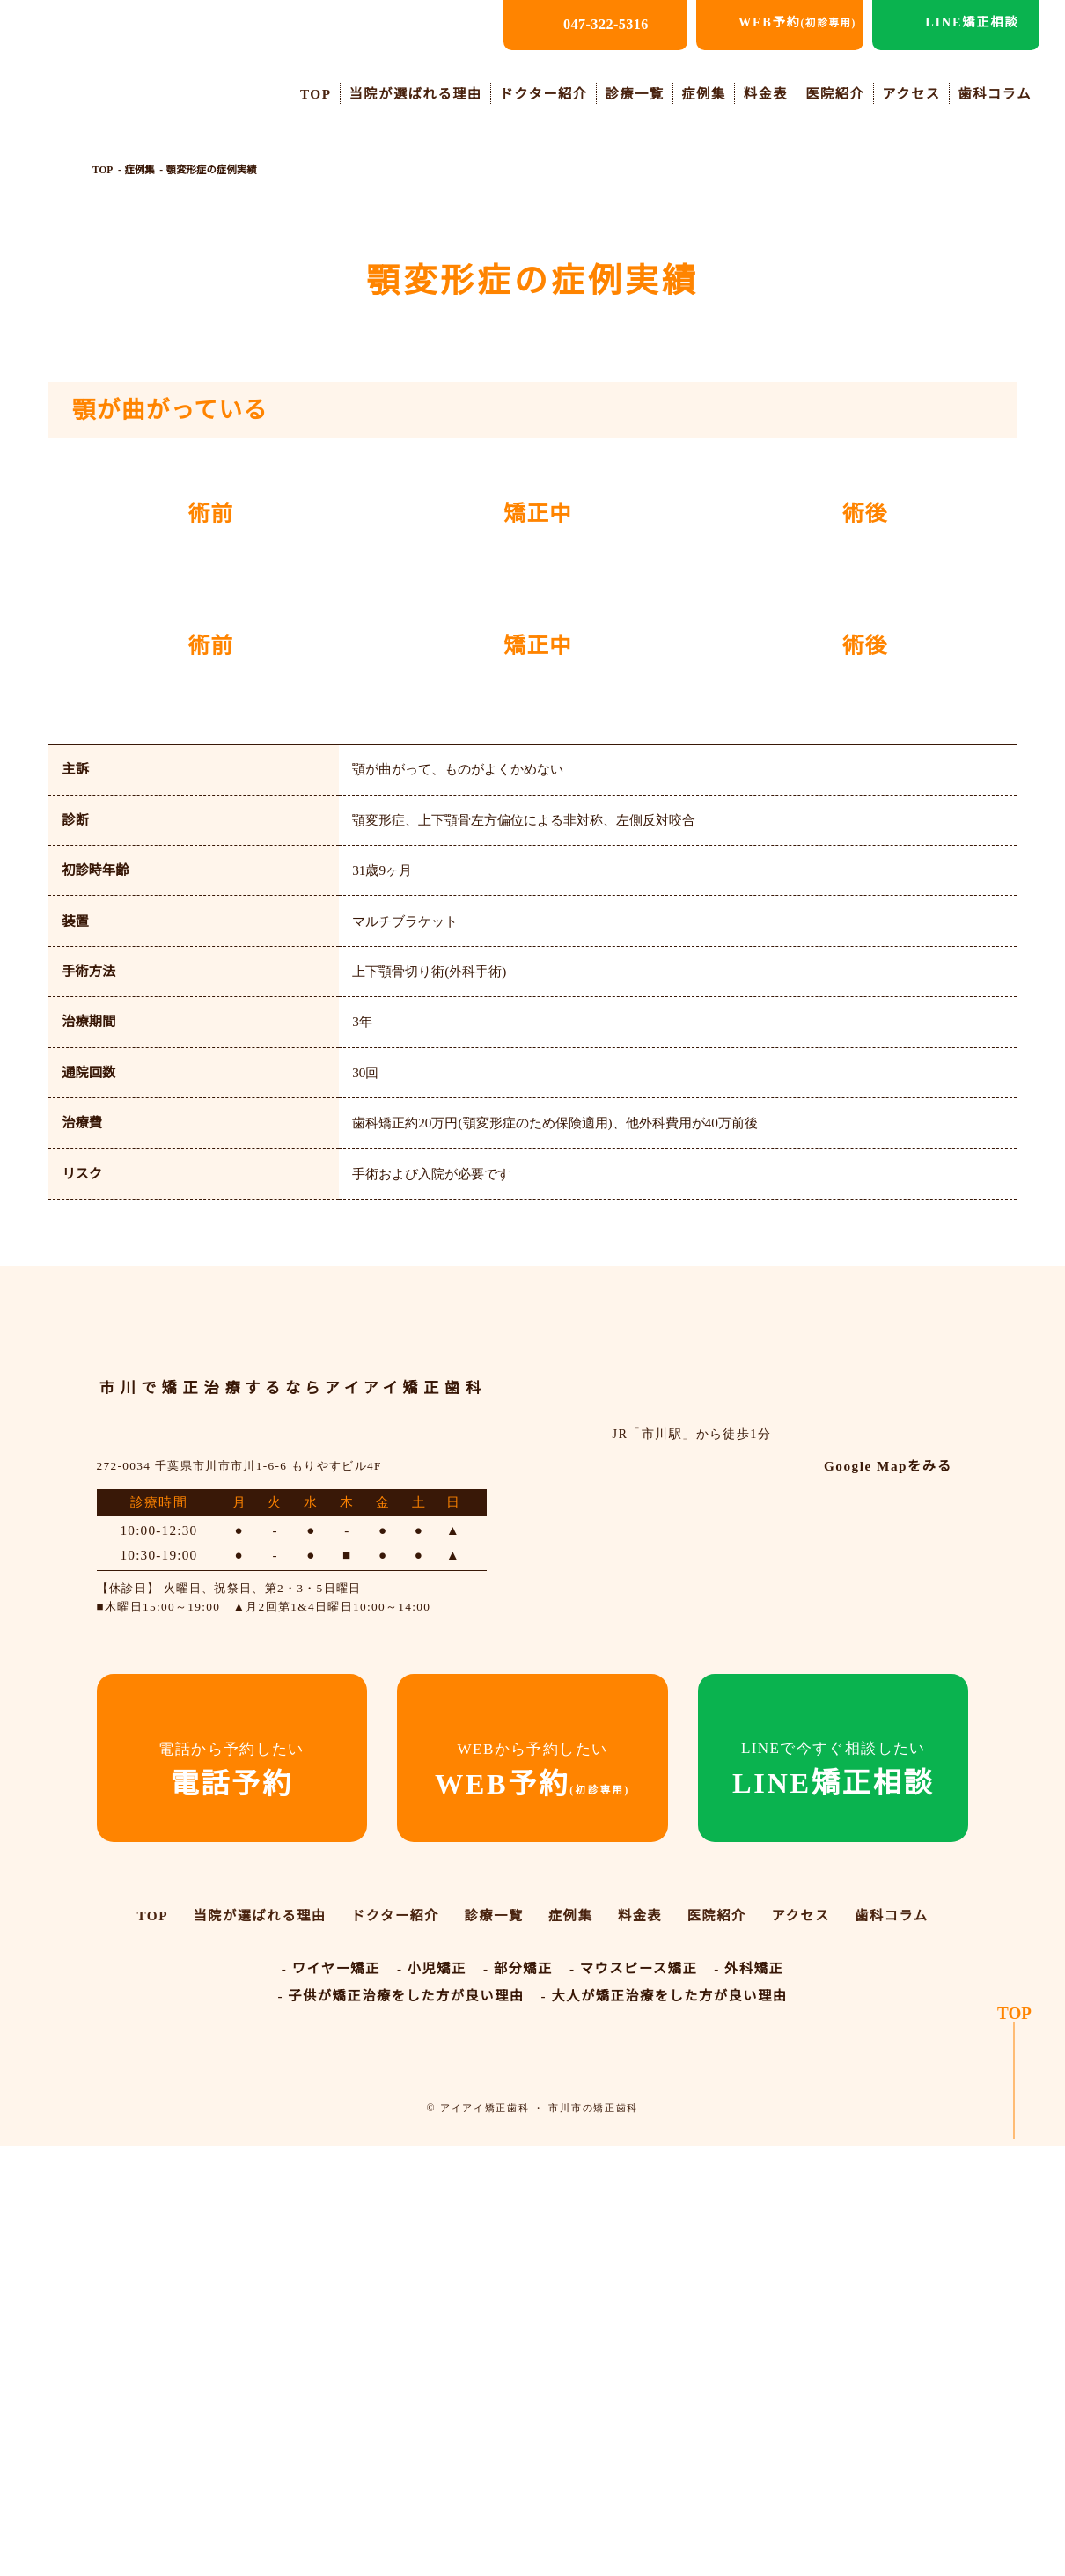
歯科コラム (995, 93)
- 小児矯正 (433, 2400)
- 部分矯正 (518, 2400)
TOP (323, 93)
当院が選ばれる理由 (422, 93)
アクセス (912, 93)
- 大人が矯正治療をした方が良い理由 (662, 2426)
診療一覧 (639, 93)
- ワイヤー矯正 (332, 2400)
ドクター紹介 (548, 93)
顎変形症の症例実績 (210, 171)
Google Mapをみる (884, 2021)
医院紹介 (837, 93)
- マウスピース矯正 (632, 2400)
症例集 (708, 93)
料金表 (768, 93)
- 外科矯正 (746, 2400)
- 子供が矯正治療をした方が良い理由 (402, 2426)
